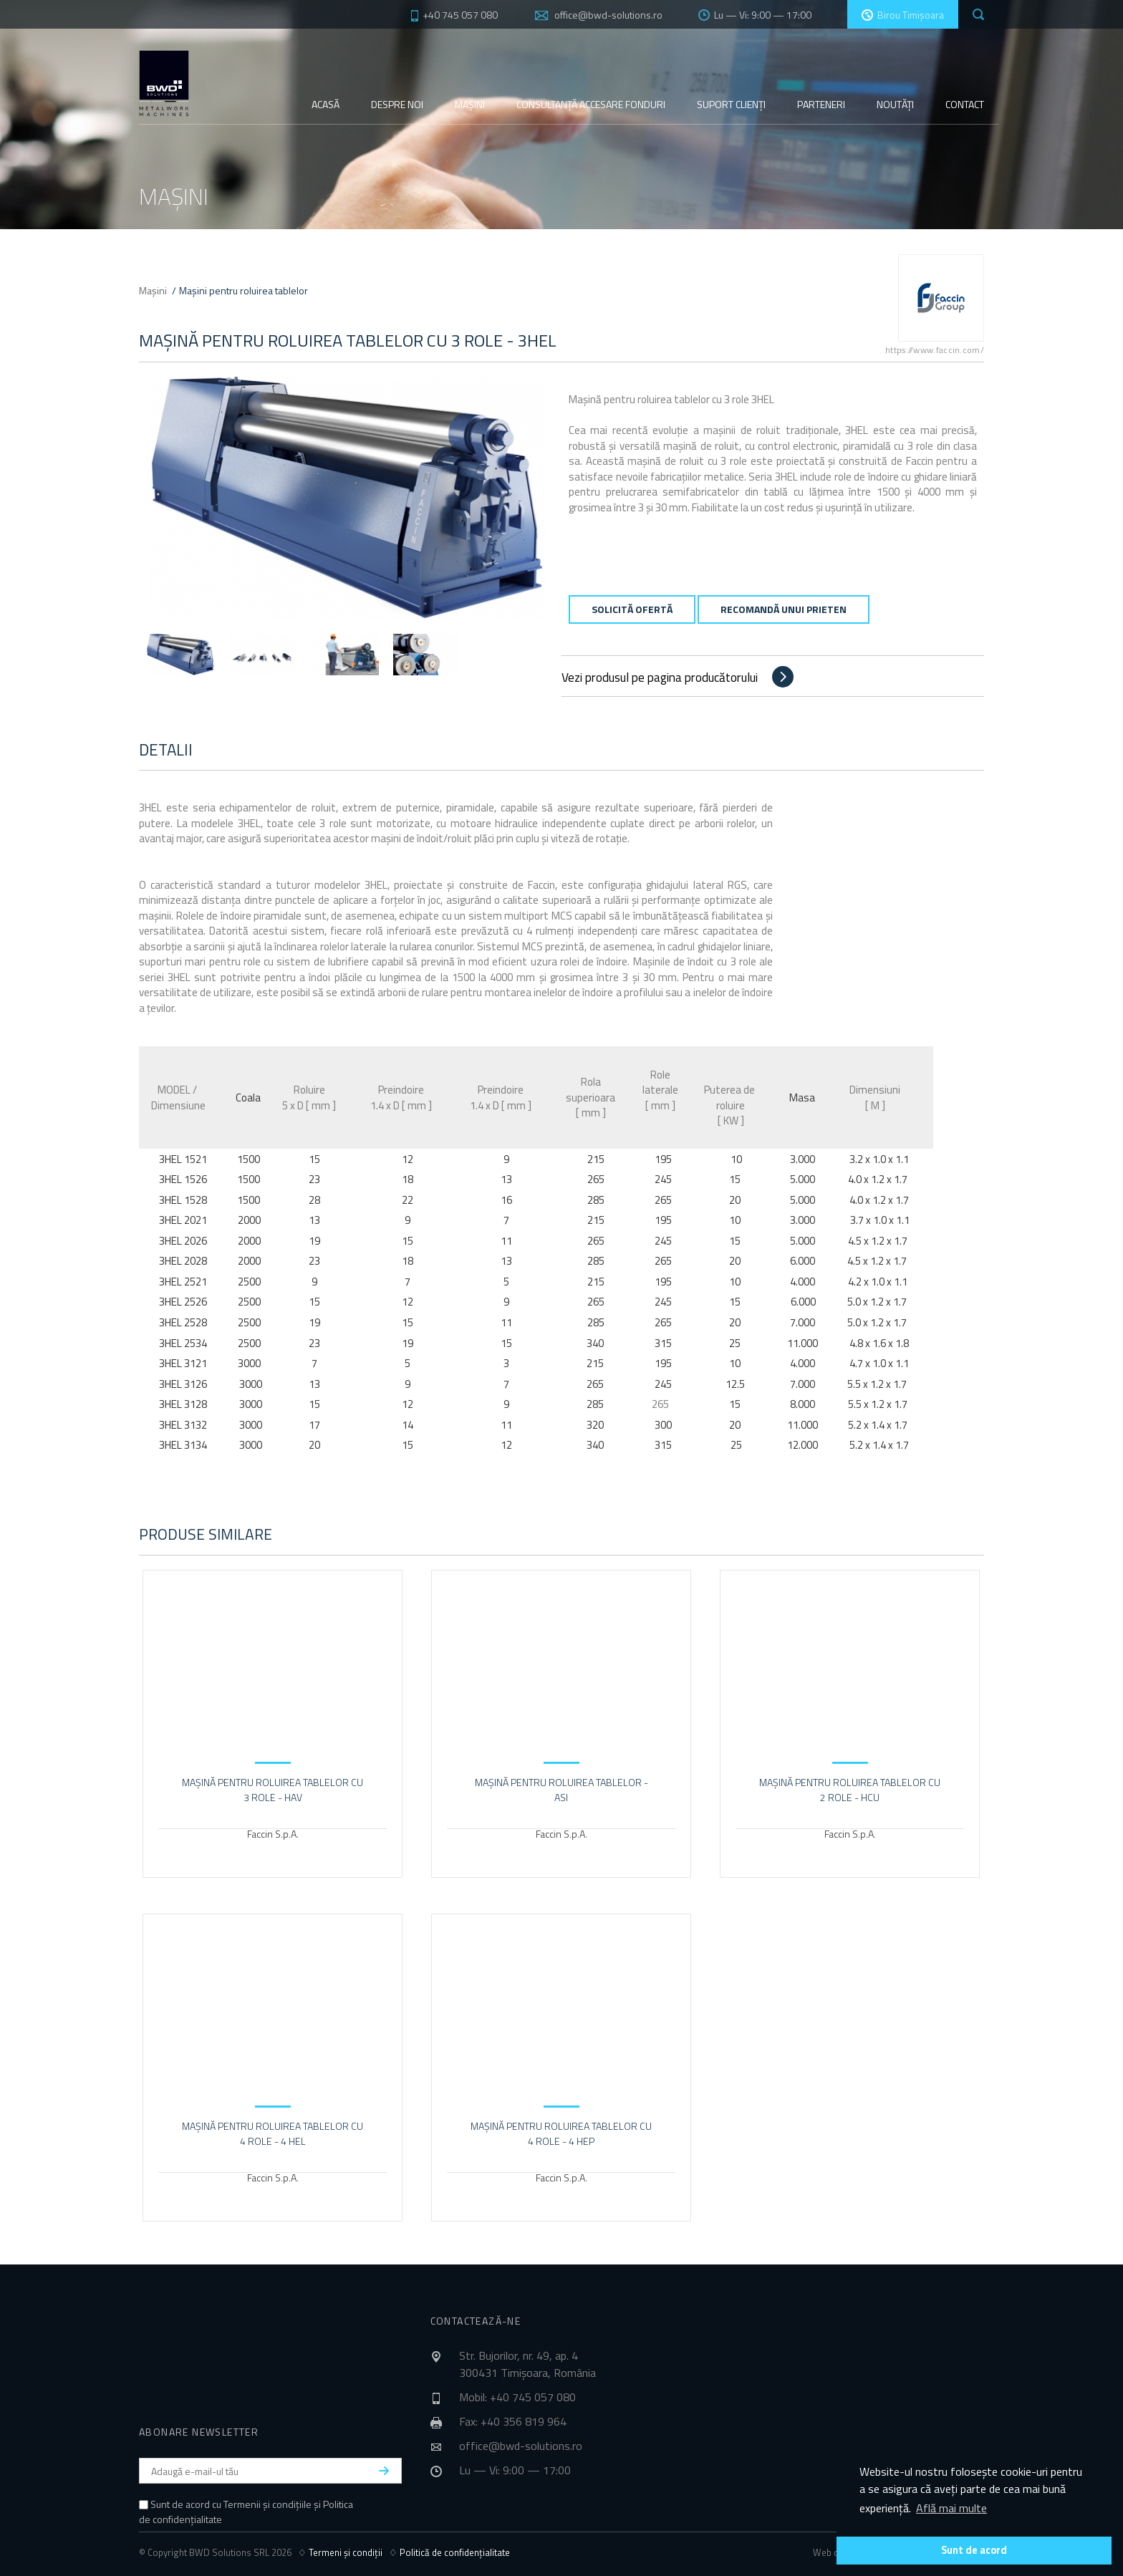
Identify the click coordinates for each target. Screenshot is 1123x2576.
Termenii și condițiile (267, 2504)
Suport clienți (731, 104)
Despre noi (397, 104)
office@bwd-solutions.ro (608, 14)
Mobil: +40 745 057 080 (517, 2397)
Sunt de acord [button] (974, 2550)
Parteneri (821, 104)
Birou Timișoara (903, 14)
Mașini (470, 104)
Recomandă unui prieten (783, 609)
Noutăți (895, 104)
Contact (964, 104)
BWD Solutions (164, 83)
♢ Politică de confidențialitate (449, 2552)
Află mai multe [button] (951, 2508)
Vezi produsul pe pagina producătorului (660, 677)
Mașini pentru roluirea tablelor (243, 290)
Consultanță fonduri (590, 104)
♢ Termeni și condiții (343, 2552)
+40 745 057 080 (453, 14)
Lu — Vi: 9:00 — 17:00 (754, 14)
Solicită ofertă (632, 609)
